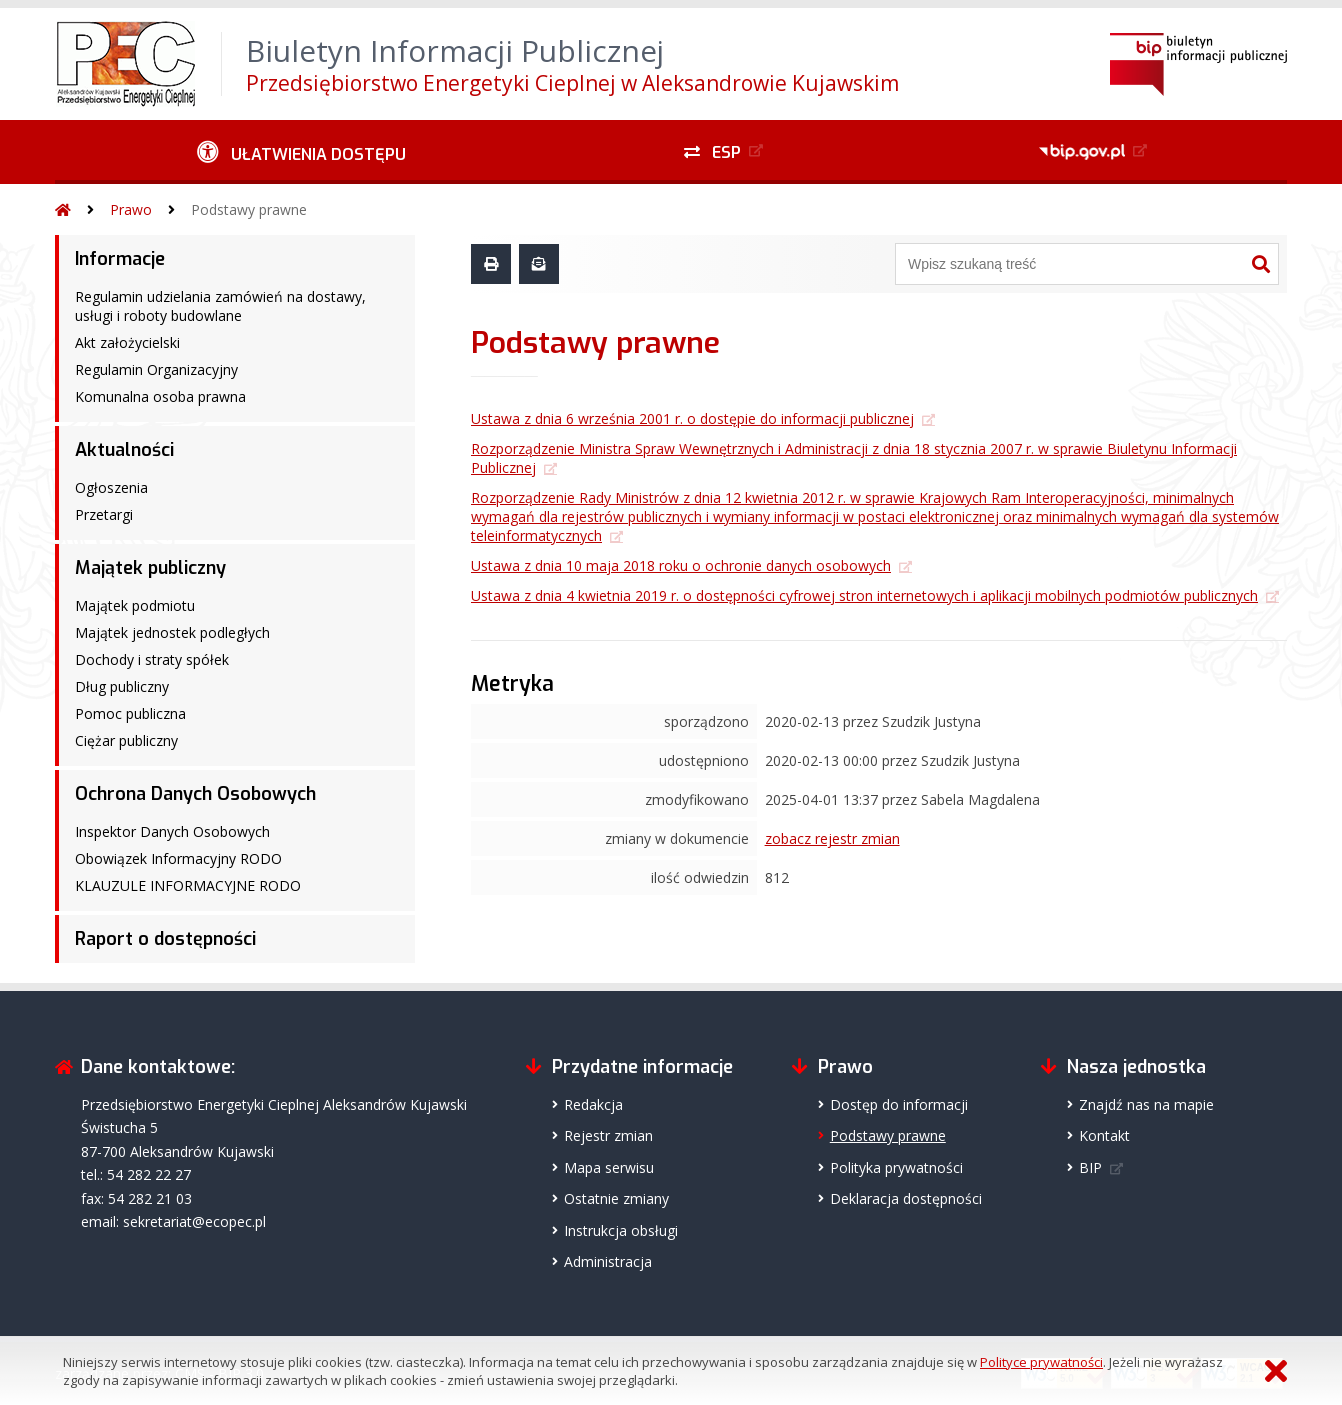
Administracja (608, 1261)
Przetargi (104, 514)
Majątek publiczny (150, 568)
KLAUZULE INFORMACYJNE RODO (188, 885)
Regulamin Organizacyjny (156, 369)
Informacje (120, 259)
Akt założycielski (127, 342)
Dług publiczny (122, 686)
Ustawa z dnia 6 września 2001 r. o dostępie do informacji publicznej (692, 418)
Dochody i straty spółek (152, 659)
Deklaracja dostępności (906, 1198)
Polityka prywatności (896, 1167)
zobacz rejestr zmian (832, 838)
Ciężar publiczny (126, 740)
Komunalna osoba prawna (160, 396)
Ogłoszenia (111, 487)
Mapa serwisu (609, 1167)
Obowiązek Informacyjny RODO (178, 858)
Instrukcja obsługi (621, 1230)
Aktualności (124, 450)
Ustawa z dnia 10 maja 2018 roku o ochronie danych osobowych (681, 565)
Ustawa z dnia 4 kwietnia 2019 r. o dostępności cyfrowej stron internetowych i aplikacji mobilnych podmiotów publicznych (864, 595)
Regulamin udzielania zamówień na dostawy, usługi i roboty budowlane (220, 306)
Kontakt (1104, 1135)
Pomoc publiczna (130, 713)
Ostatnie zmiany (616, 1198)
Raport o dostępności (165, 939)
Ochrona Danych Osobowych (195, 794)
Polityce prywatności (1041, 1362)
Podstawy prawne (249, 209)
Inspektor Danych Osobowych (172, 831)
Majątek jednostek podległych (172, 632)
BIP (1090, 1167)
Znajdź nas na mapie (1146, 1104)
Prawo (131, 209)
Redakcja (593, 1104)
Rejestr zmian (608, 1135)
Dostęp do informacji (899, 1104)
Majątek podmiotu (135, 605)
